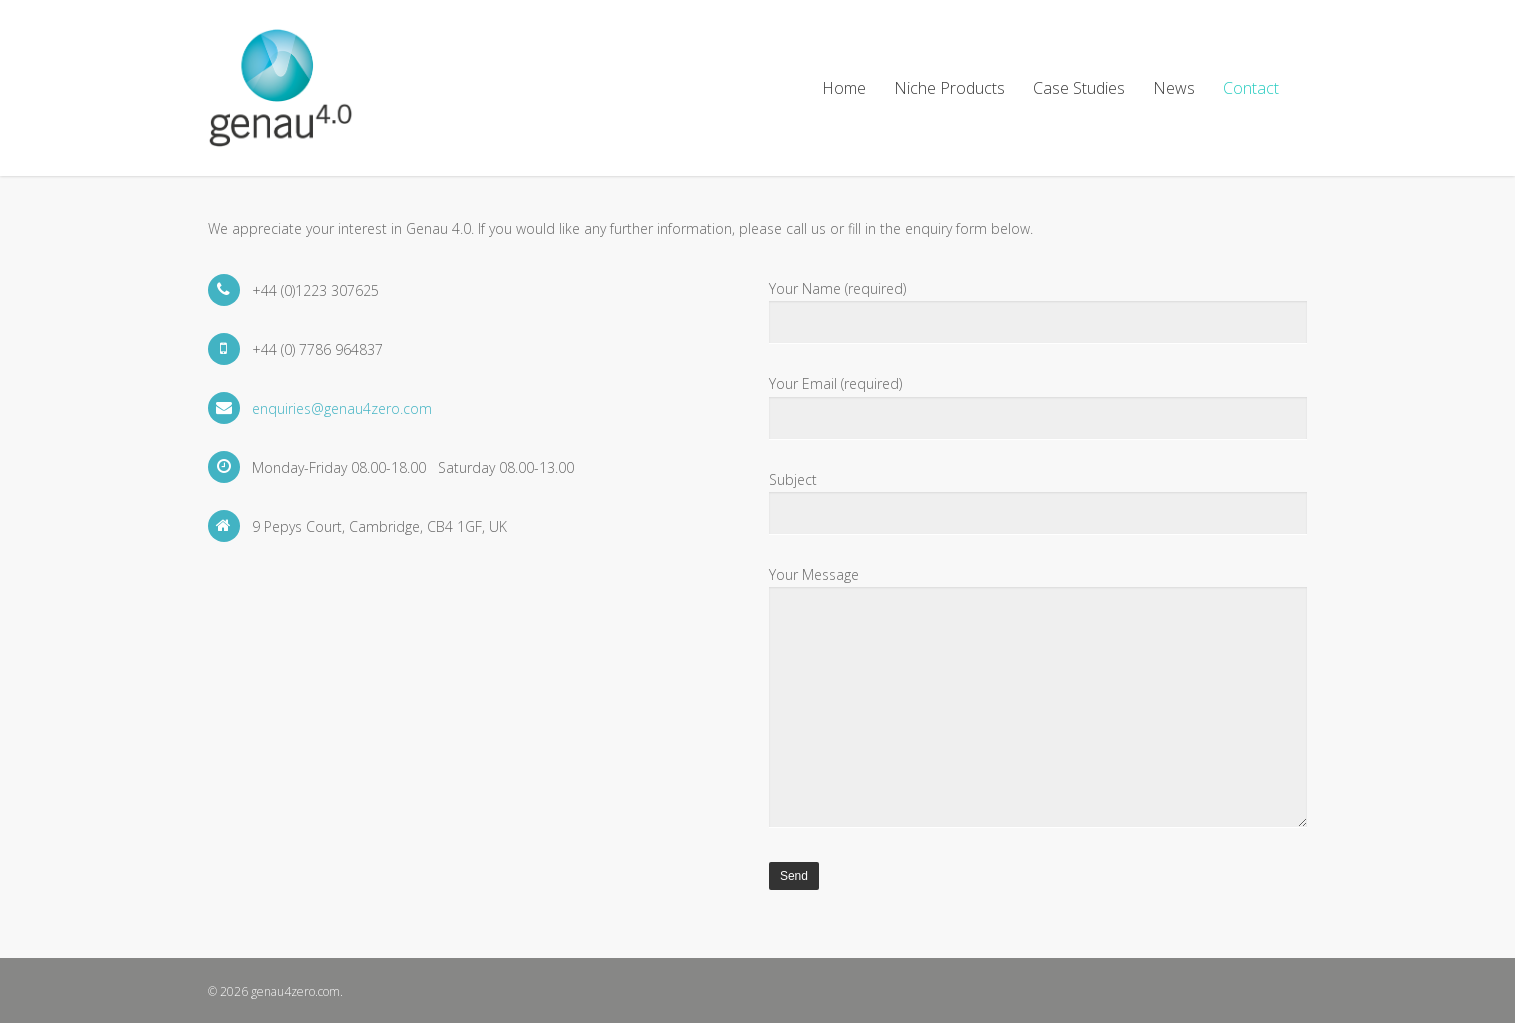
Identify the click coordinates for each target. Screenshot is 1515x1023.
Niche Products (949, 88)
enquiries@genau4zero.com (342, 408)
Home (844, 88)
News (1174, 88)
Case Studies (1079, 88)
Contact (1251, 88)
